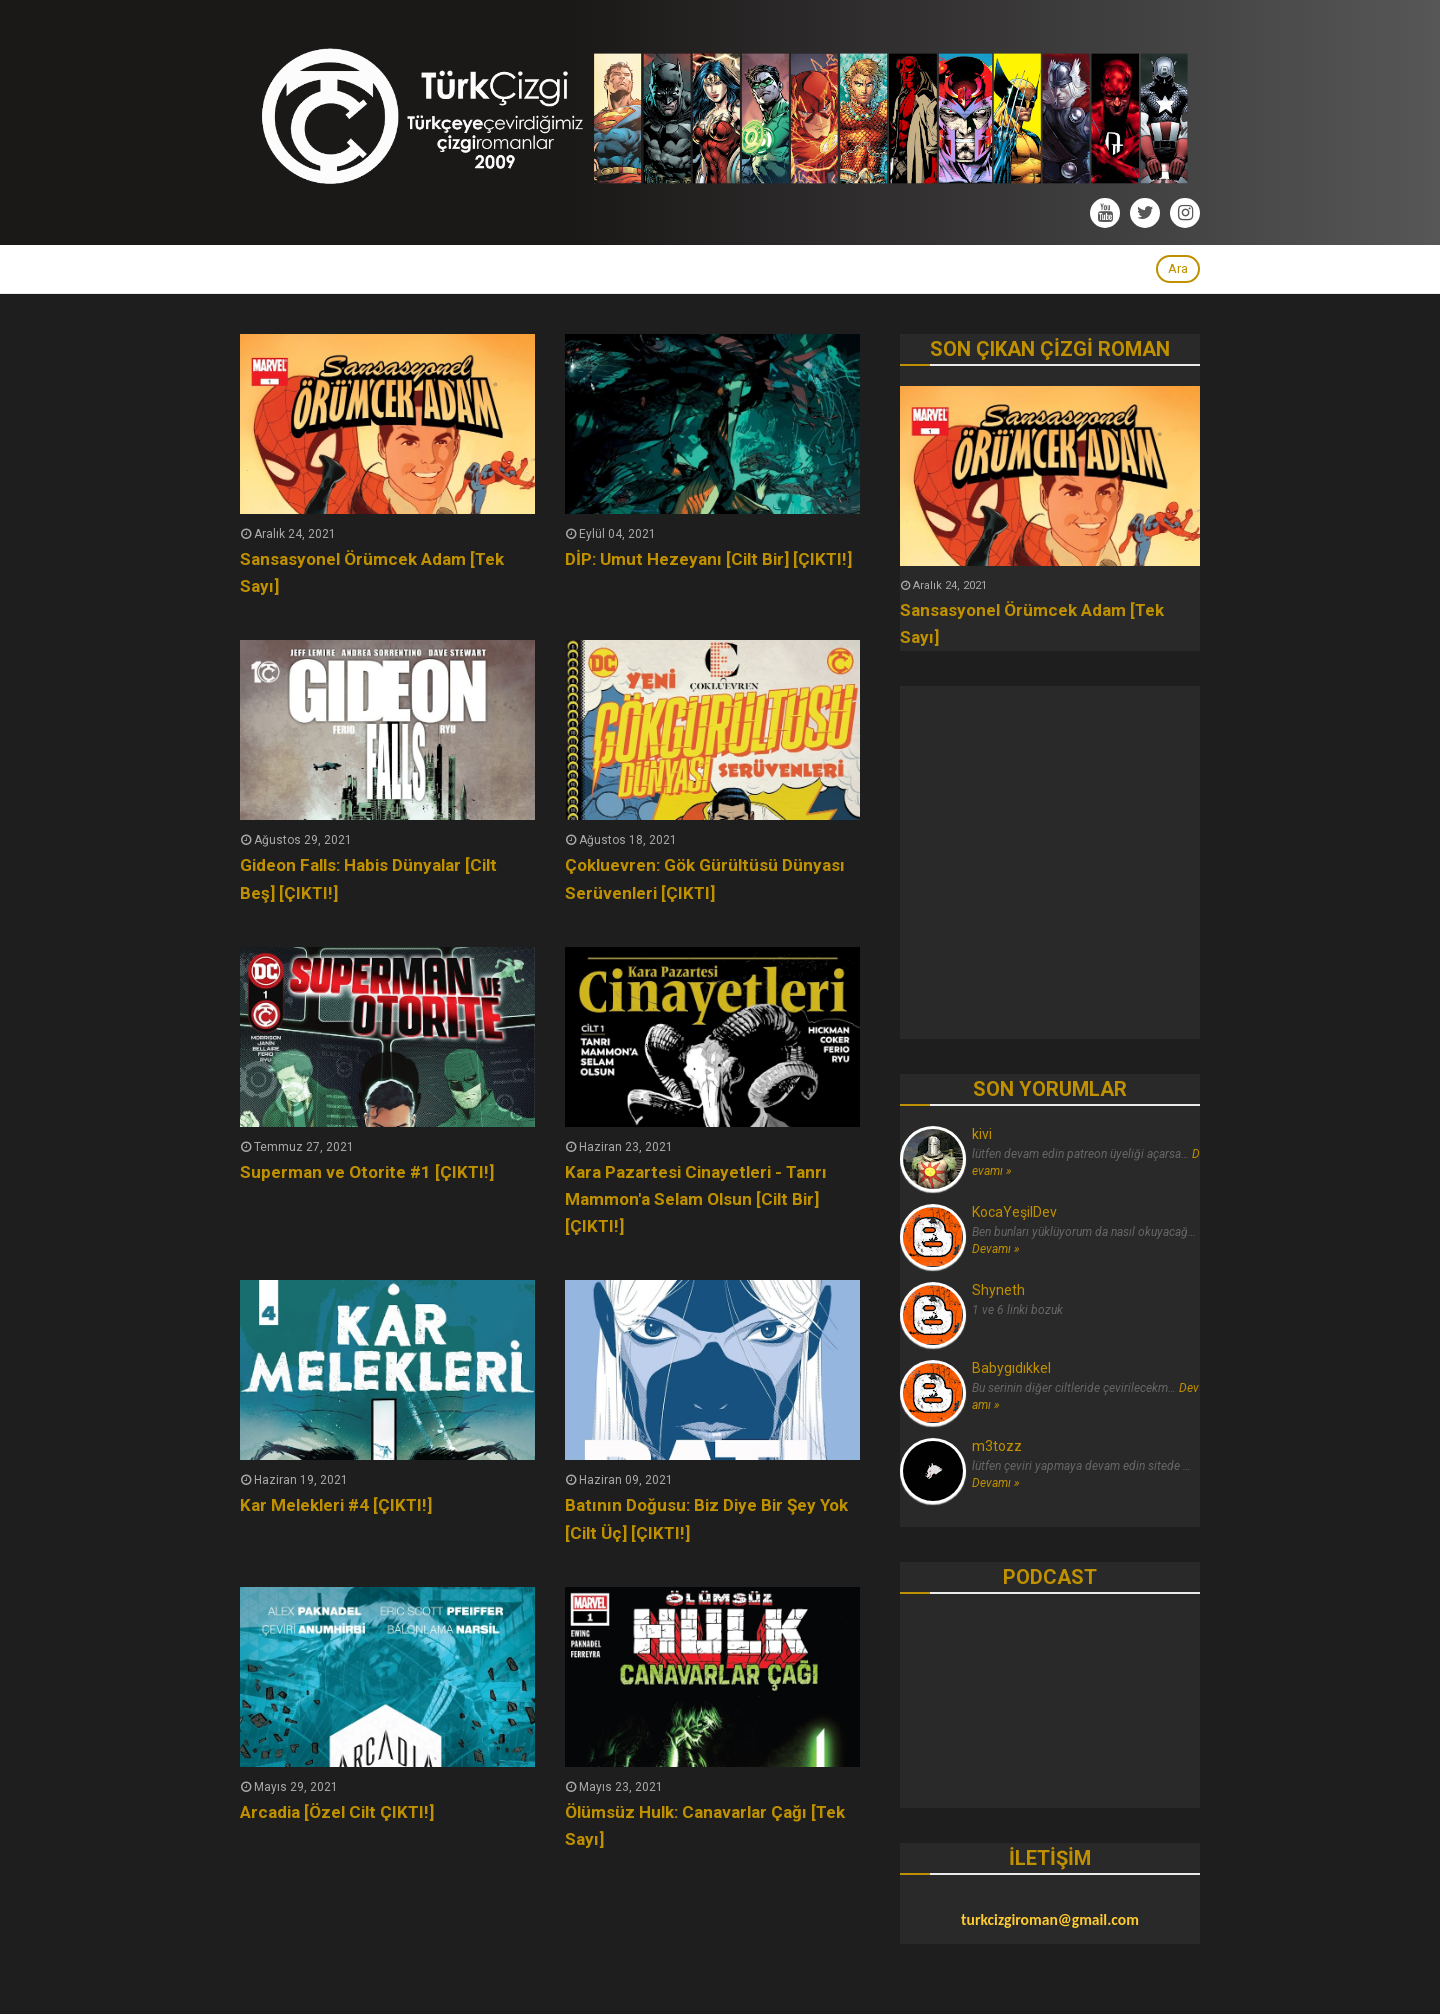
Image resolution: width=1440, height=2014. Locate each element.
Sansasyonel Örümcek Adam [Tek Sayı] (372, 572)
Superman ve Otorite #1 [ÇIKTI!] (367, 1172)
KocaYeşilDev (1014, 1212)
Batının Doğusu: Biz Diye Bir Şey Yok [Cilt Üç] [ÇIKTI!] (706, 1518)
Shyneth (998, 1290)
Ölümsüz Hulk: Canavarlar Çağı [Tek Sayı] (705, 1825)
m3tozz (997, 1446)
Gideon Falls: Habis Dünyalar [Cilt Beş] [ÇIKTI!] (368, 878)
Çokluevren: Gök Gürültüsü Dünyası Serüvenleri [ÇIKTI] (705, 878)
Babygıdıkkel (1011, 1368)
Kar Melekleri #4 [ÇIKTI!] (336, 1505)
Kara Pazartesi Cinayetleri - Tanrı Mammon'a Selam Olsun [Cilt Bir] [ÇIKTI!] (696, 1199)
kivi (982, 1134)
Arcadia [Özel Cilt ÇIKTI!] (337, 1812)
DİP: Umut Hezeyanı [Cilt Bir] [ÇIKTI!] (708, 559)
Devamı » (996, 1249)
